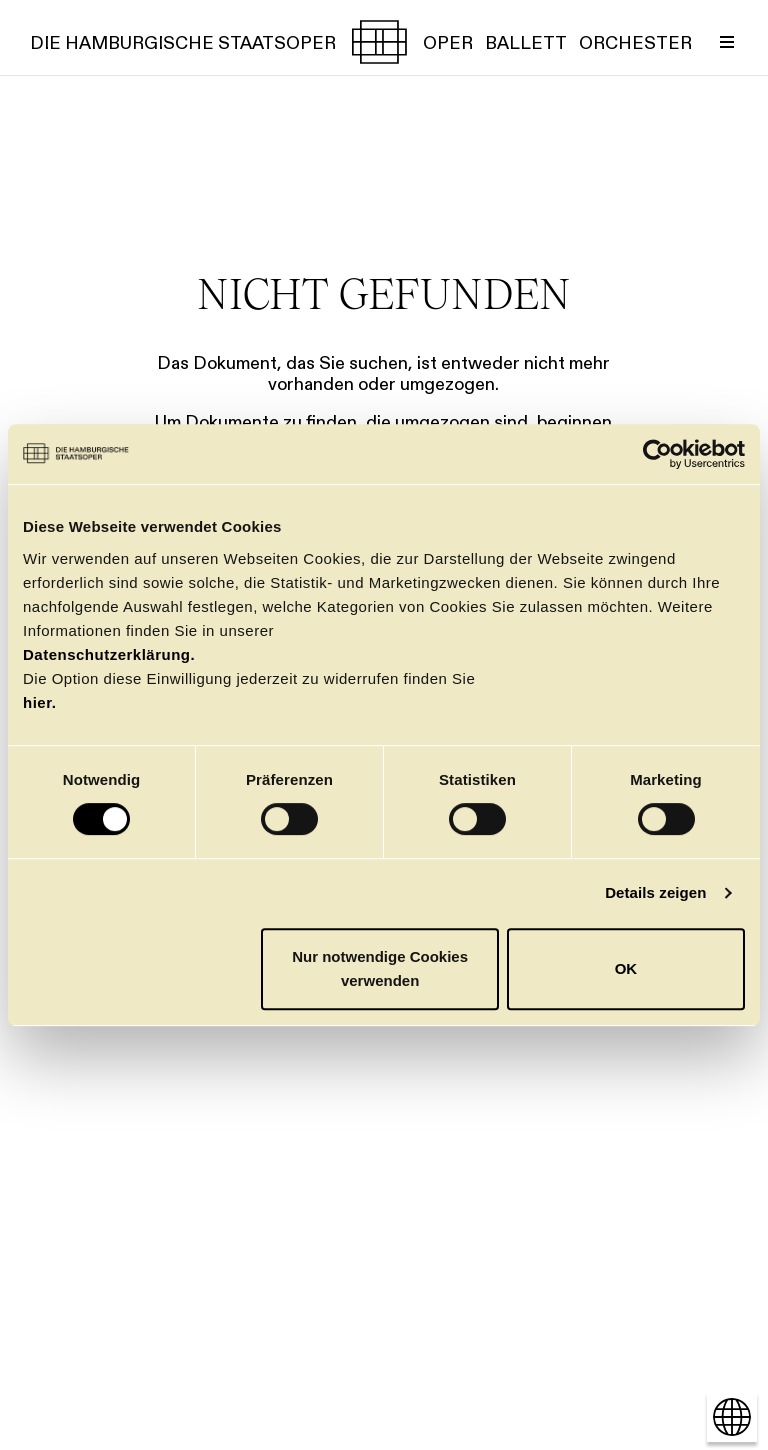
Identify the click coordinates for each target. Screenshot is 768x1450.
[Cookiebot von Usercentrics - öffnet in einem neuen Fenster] (657, 454)
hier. (39, 702)
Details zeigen (655, 892)
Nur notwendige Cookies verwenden (380, 968)
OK (626, 968)
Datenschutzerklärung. (109, 654)
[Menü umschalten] (727, 42)
